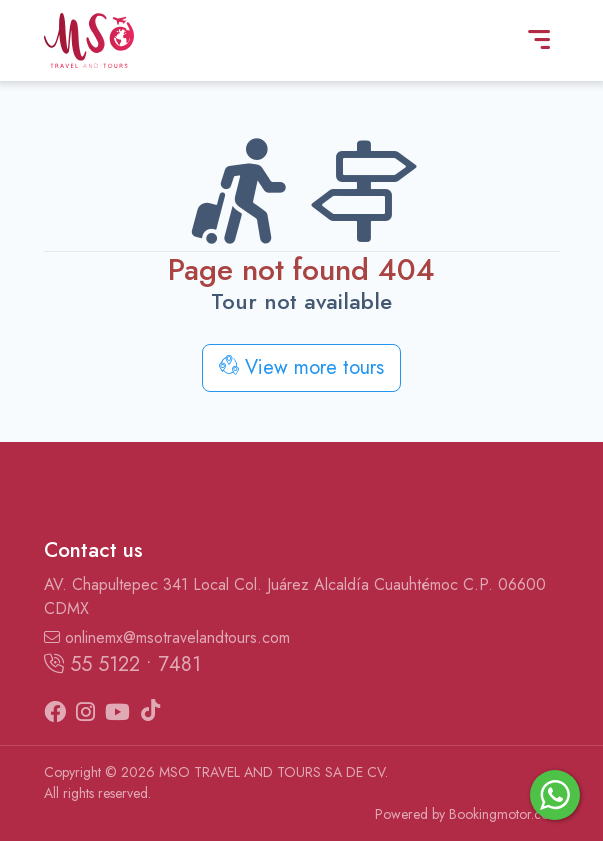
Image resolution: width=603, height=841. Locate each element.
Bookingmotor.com (504, 814)
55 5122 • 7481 (122, 664)
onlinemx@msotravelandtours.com (167, 637)
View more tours (301, 367)
